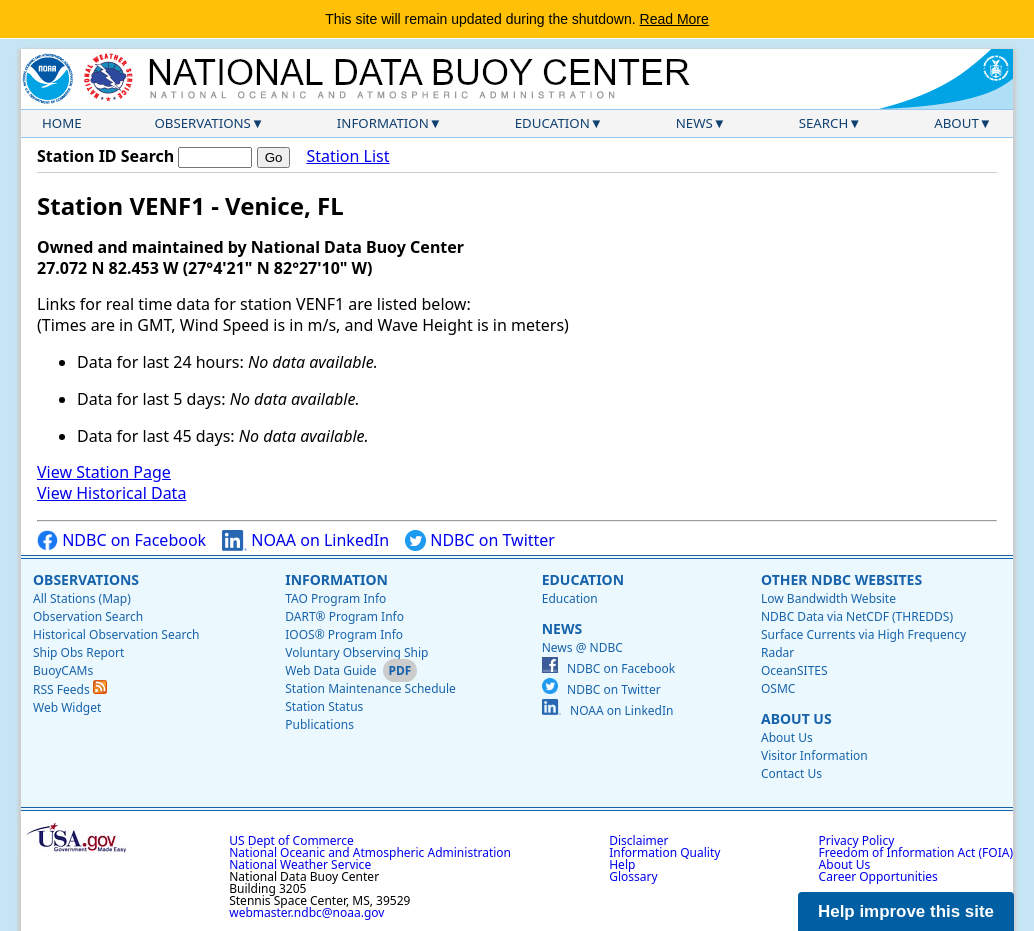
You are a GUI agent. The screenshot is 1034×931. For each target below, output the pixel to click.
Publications (319, 724)
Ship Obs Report (78, 652)
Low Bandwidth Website (828, 598)
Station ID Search (105, 156)
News (694, 123)
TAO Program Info (335, 598)
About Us (796, 718)
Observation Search (88, 616)
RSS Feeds (70, 689)
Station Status (324, 706)
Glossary (633, 876)
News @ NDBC (582, 647)
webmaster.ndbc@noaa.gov (306, 912)
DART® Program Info (344, 616)
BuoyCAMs (63, 670)
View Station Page (104, 472)
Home (62, 123)
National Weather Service (300, 864)
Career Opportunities (878, 876)
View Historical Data (111, 493)
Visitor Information (814, 755)
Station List (347, 156)
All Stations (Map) (82, 598)
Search (824, 123)
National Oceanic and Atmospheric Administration (370, 852)
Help (622, 864)
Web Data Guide (330, 670)
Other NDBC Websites (841, 579)
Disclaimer (638, 840)
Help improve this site (906, 911)
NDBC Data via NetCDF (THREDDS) (857, 616)
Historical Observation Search (116, 634)
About (956, 123)
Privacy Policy (857, 840)
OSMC (778, 688)
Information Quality (664, 852)
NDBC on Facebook (121, 540)
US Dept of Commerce (291, 840)
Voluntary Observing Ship (356, 652)
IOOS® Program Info (344, 634)
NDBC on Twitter (480, 540)
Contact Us (791, 773)
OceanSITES (794, 670)
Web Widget (67, 707)
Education (552, 123)
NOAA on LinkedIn (305, 540)
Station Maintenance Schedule (370, 688)
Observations (202, 123)
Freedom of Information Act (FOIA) (916, 852)
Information (383, 123)
